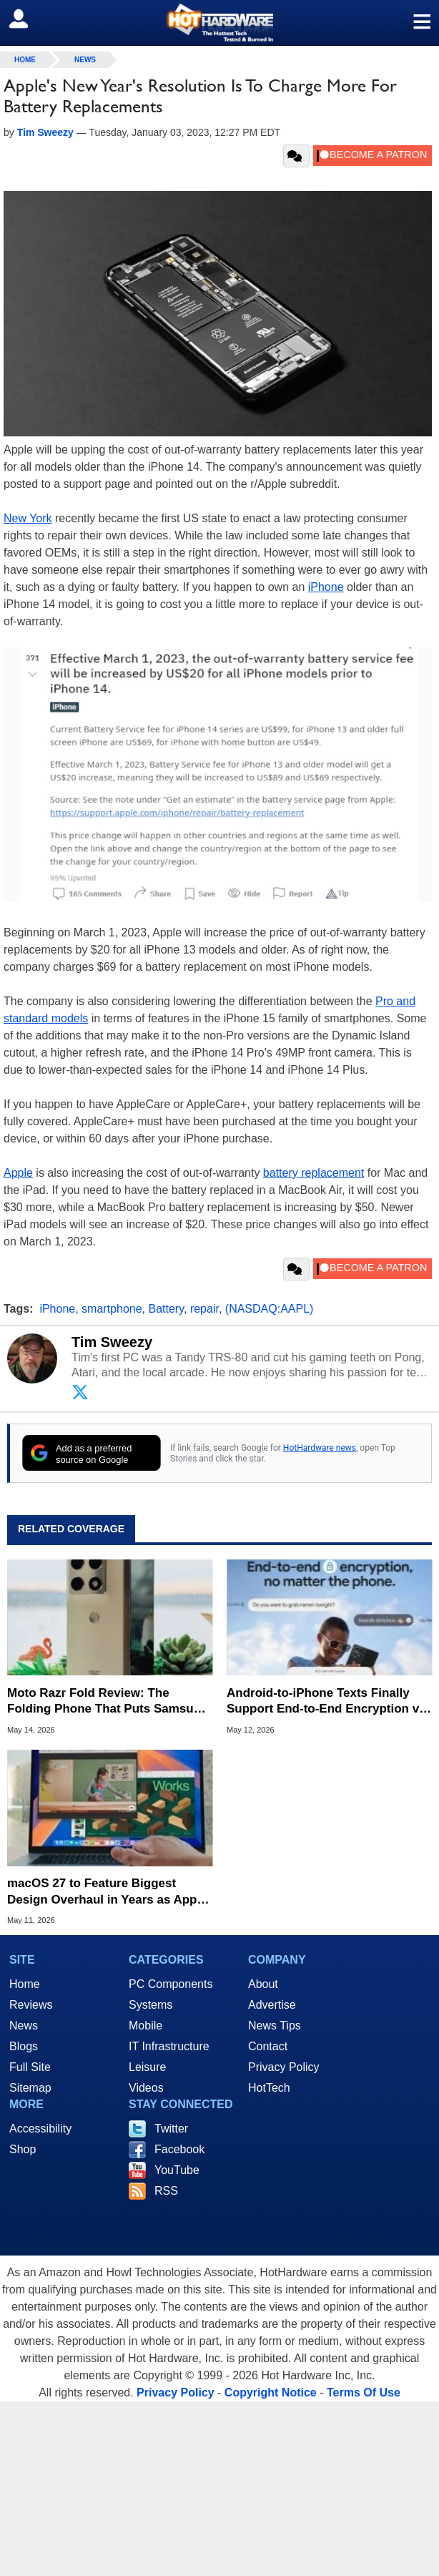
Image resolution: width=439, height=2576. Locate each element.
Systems (150, 2005)
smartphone (112, 1309)
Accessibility (40, 2128)
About (263, 1984)
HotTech (269, 2088)
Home (24, 1984)
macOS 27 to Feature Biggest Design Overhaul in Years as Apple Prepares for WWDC (107, 1891)
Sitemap (30, 2088)
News (85, 60)
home (25, 60)
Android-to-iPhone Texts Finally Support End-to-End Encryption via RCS (328, 1701)
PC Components (170, 1984)
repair (204, 1309)
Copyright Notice (271, 2392)
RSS (166, 2191)
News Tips (274, 2025)
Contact (267, 2046)
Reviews (30, 2005)
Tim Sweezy (111, 1342)
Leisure (147, 2067)
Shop (22, 2149)
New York (28, 518)
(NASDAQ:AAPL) (269, 1309)
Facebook (179, 2149)
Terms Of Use (363, 2392)
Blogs (23, 2046)
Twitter (171, 2128)
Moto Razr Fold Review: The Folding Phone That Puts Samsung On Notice (107, 1701)
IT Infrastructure (169, 2046)
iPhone (326, 587)
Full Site (30, 2067)
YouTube (176, 2170)
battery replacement (313, 1173)
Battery (166, 1309)
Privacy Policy (284, 2067)
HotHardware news (319, 1448)
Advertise (272, 2005)
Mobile (145, 2025)
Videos (146, 2088)
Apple (18, 1173)
